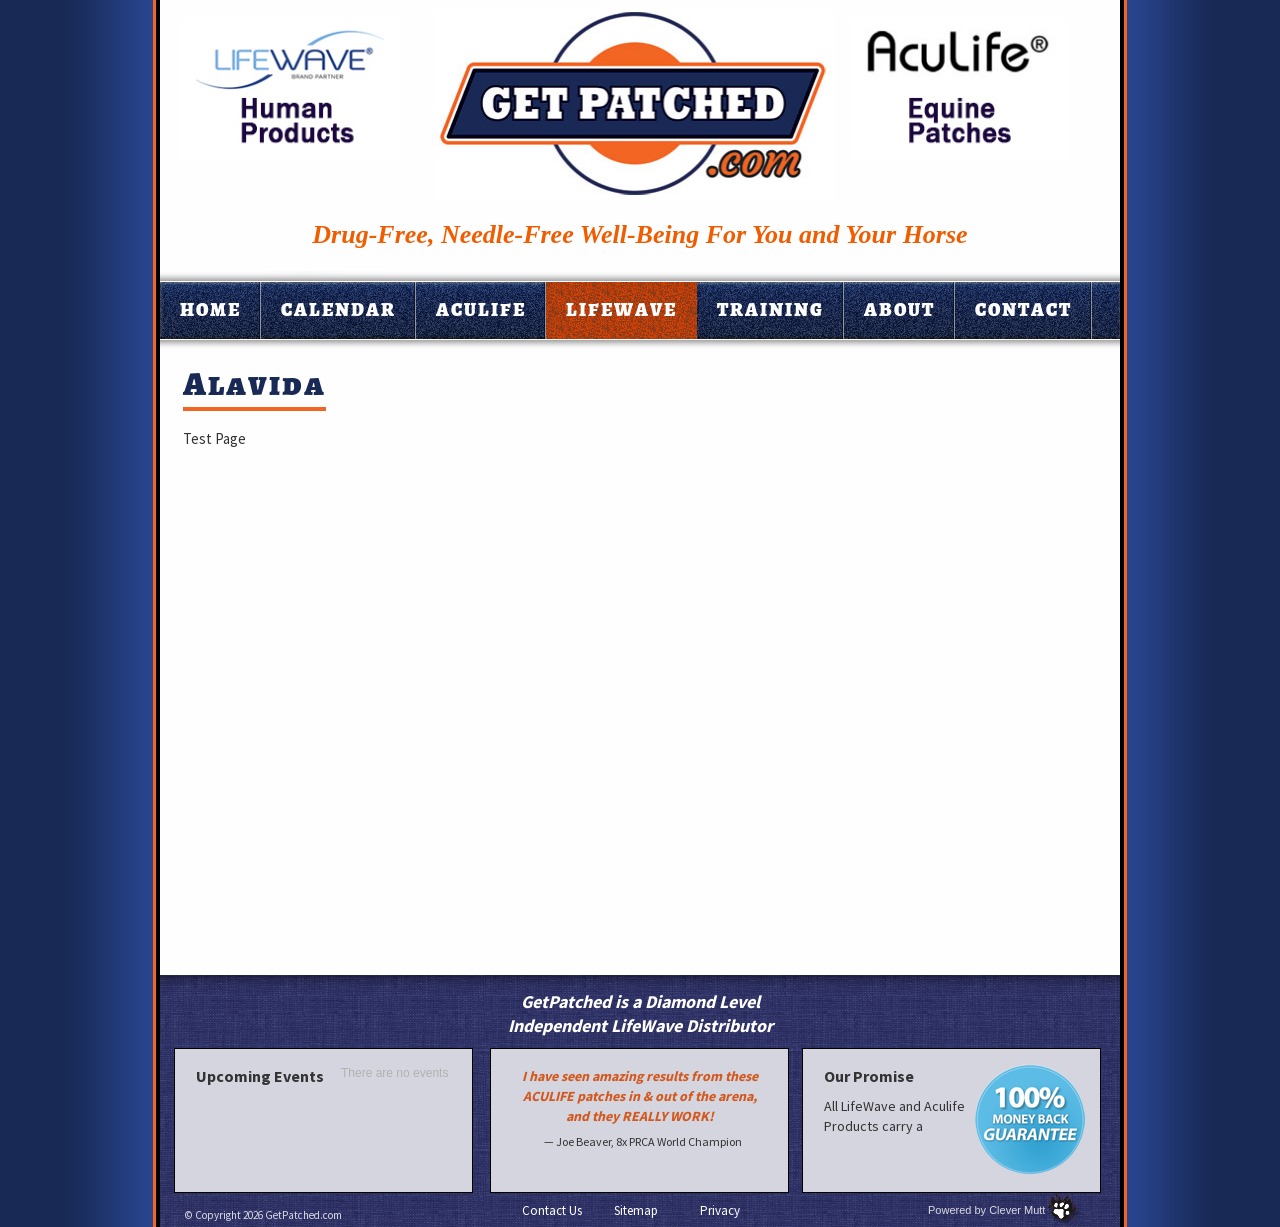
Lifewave (621, 310)
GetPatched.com (303, 1215)
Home (210, 310)
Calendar (338, 310)
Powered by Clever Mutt (986, 1210)
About (899, 310)
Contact (1023, 310)
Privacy (720, 1210)
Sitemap (636, 1210)
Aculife (481, 310)
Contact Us (552, 1210)
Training (770, 310)
